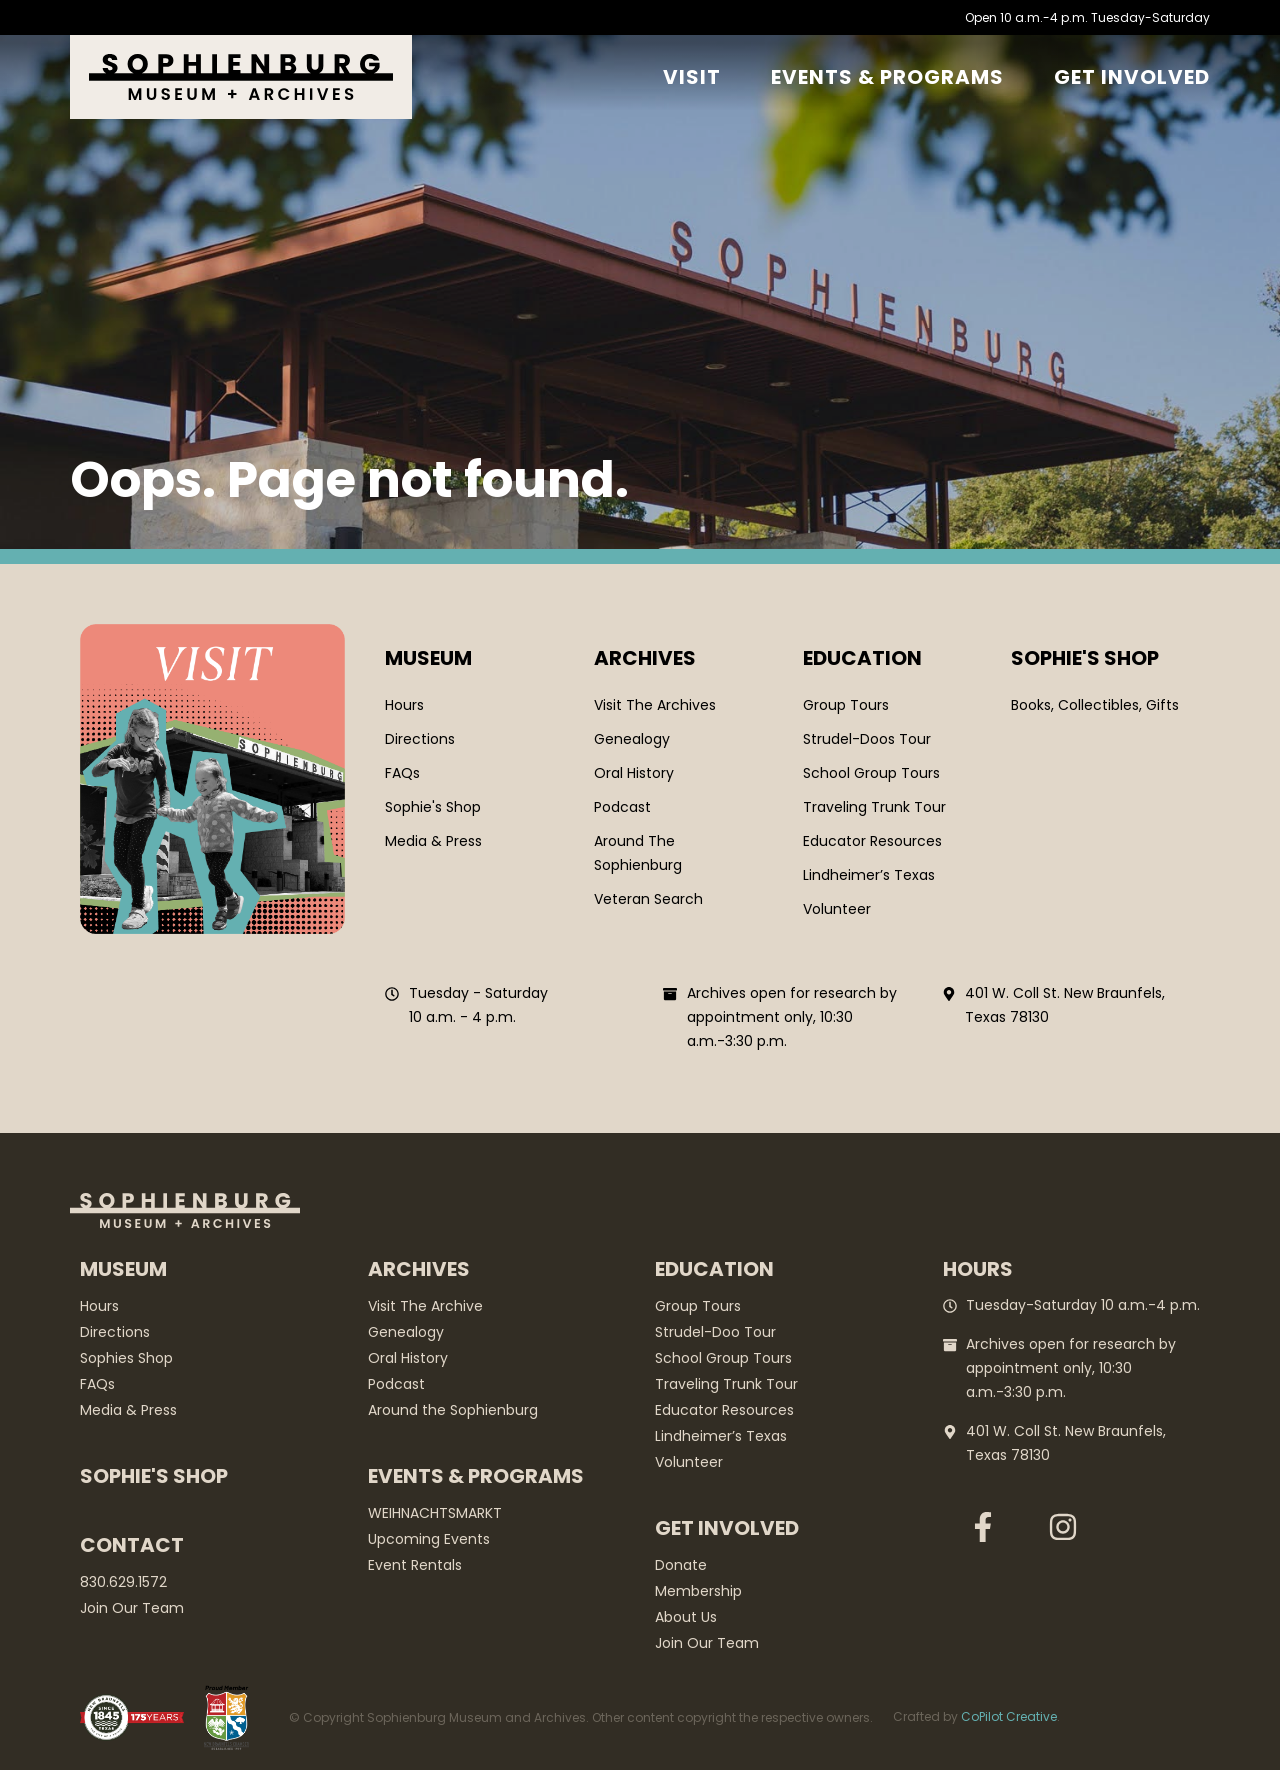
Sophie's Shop (154, 1476)
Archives (645, 658)
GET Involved (1132, 77)
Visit (692, 77)
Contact (132, 1545)
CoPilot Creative (1009, 1716)
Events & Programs (887, 77)
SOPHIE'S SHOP (1085, 658)
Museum (428, 658)
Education (862, 658)
